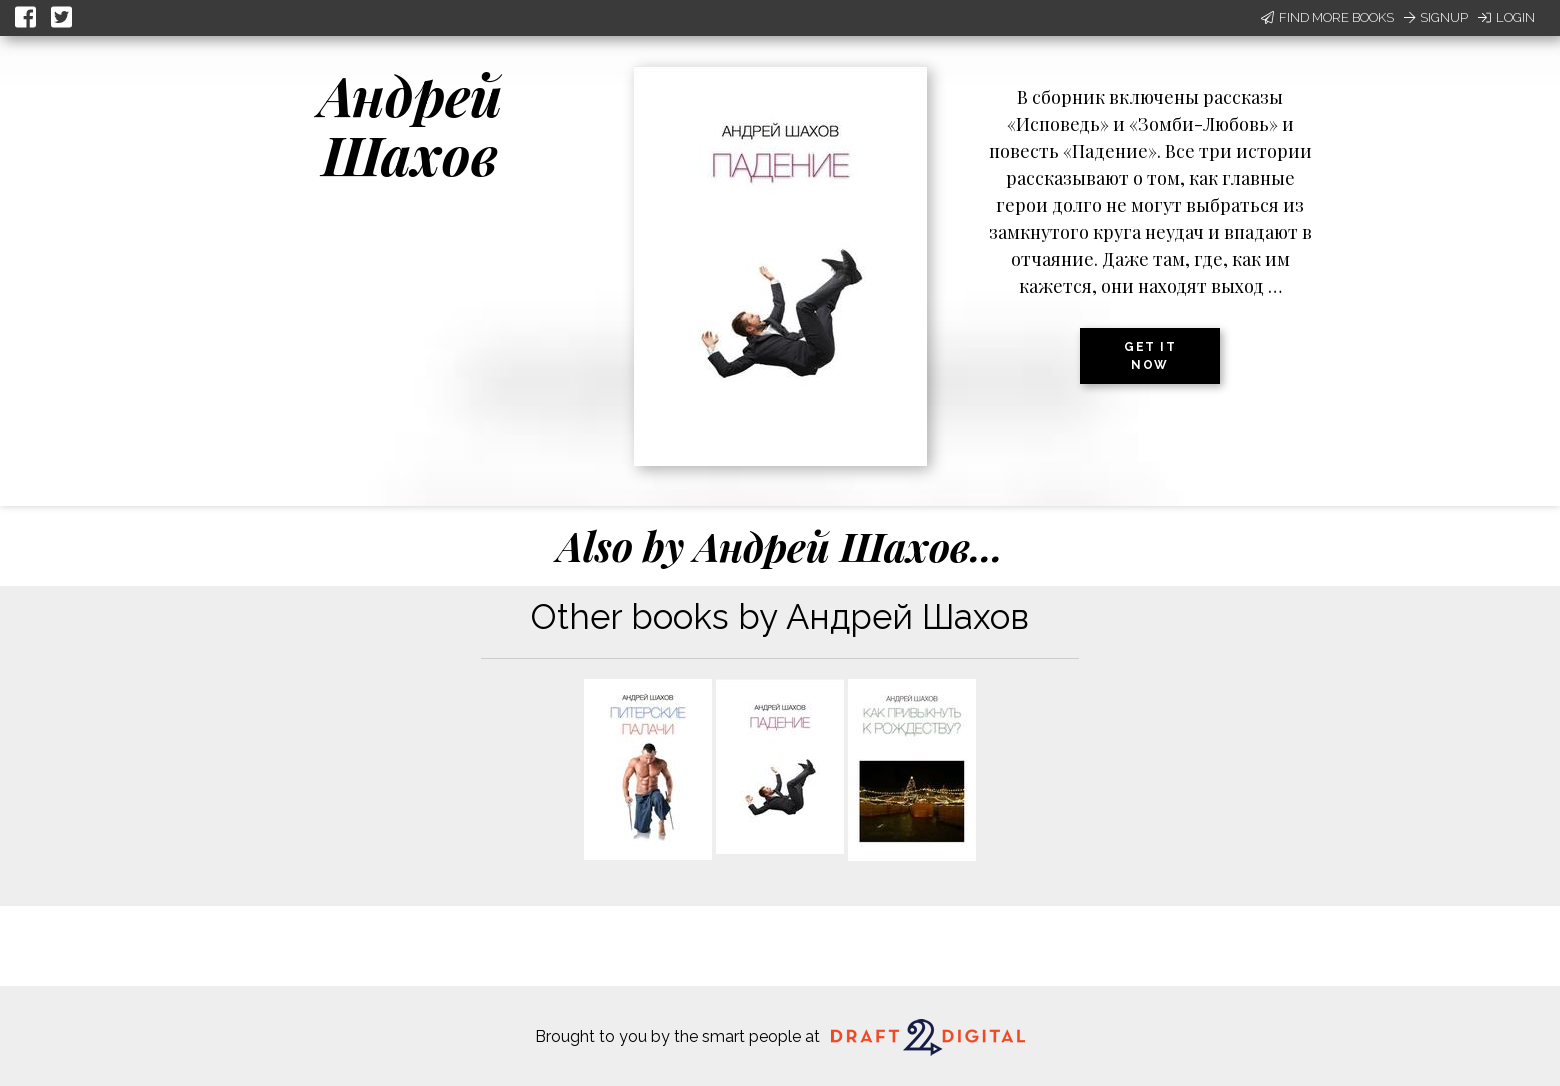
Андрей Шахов (410, 124)
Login (1506, 17)
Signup (1436, 17)
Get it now (1150, 356)
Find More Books (1327, 17)
